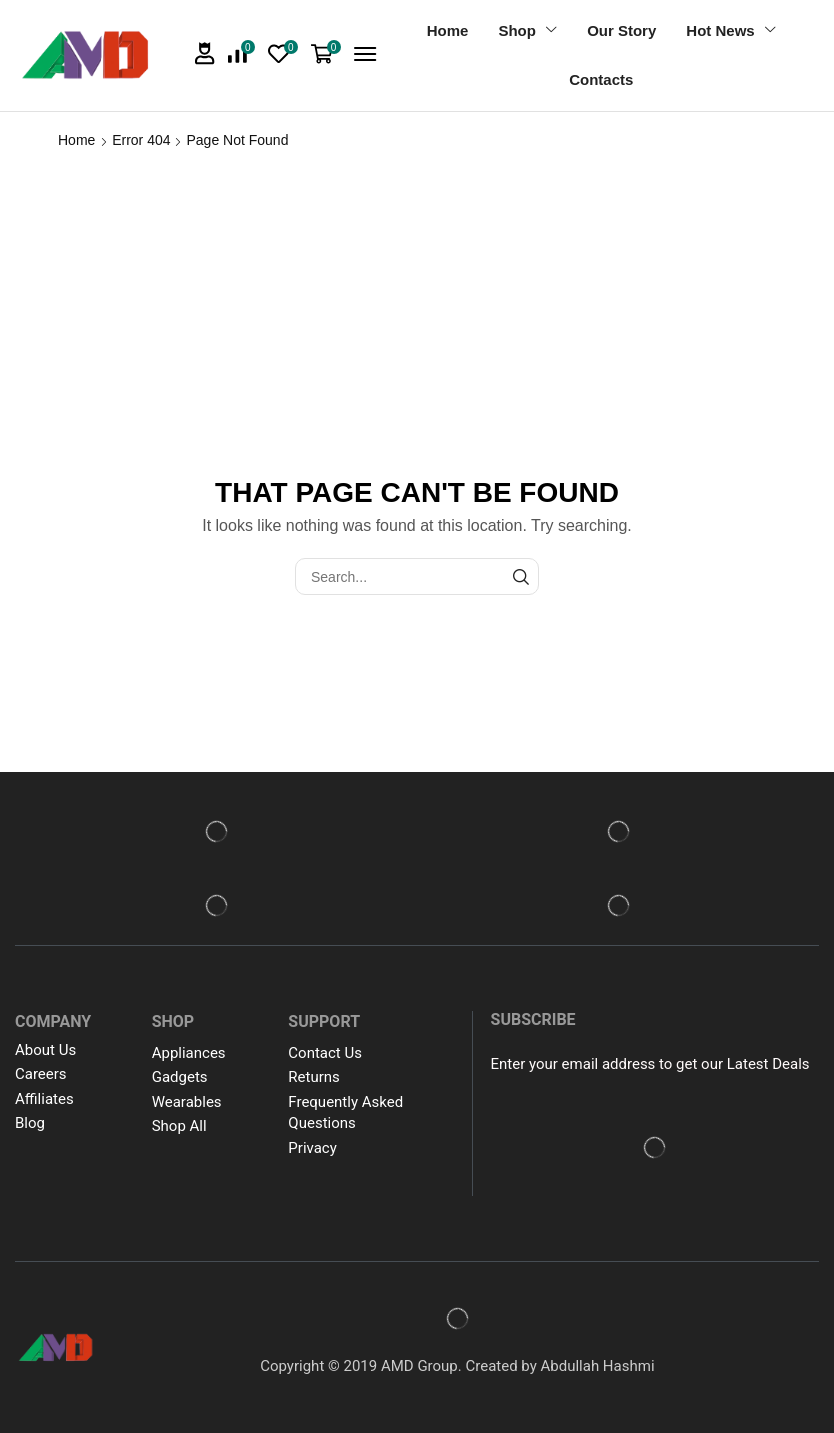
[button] (205, 53)
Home (76, 140)
